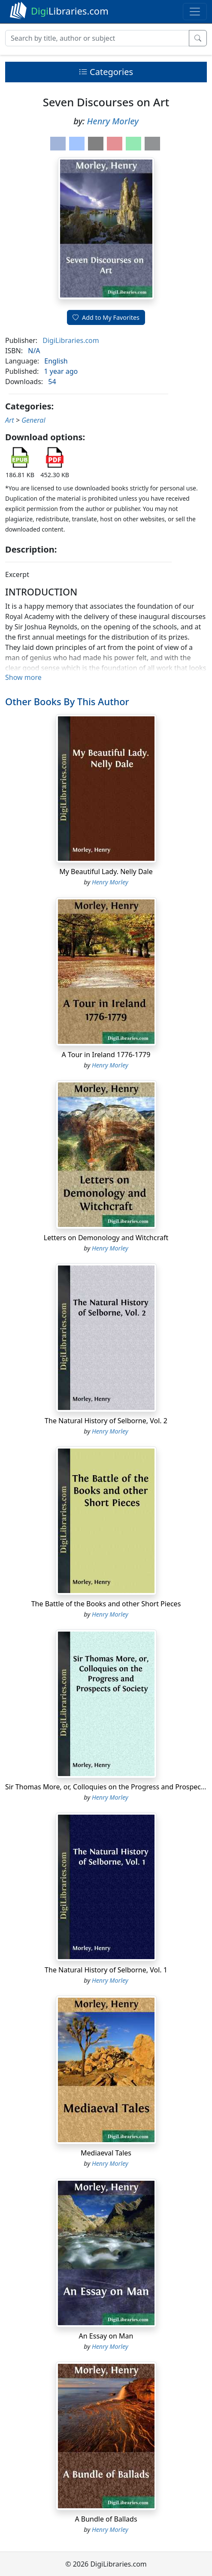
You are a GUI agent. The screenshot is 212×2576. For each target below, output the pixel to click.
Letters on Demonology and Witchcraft (106, 1237)
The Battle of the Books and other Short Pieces (106, 1603)
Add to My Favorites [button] (106, 317)
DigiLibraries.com (70, 340)
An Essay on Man (106, 2336)
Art (9, 420)
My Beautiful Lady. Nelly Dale (105, 871)
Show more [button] (23, 677)
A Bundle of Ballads (106, 2519)
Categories (106, 72)
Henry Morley (113, 121)
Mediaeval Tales (106, 2153)
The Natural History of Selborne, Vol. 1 (106, 1970)
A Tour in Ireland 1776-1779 (106, 1054)
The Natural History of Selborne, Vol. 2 (106, 1420)
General (33, 420)
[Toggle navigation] (195, 11)
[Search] (97, 38)
